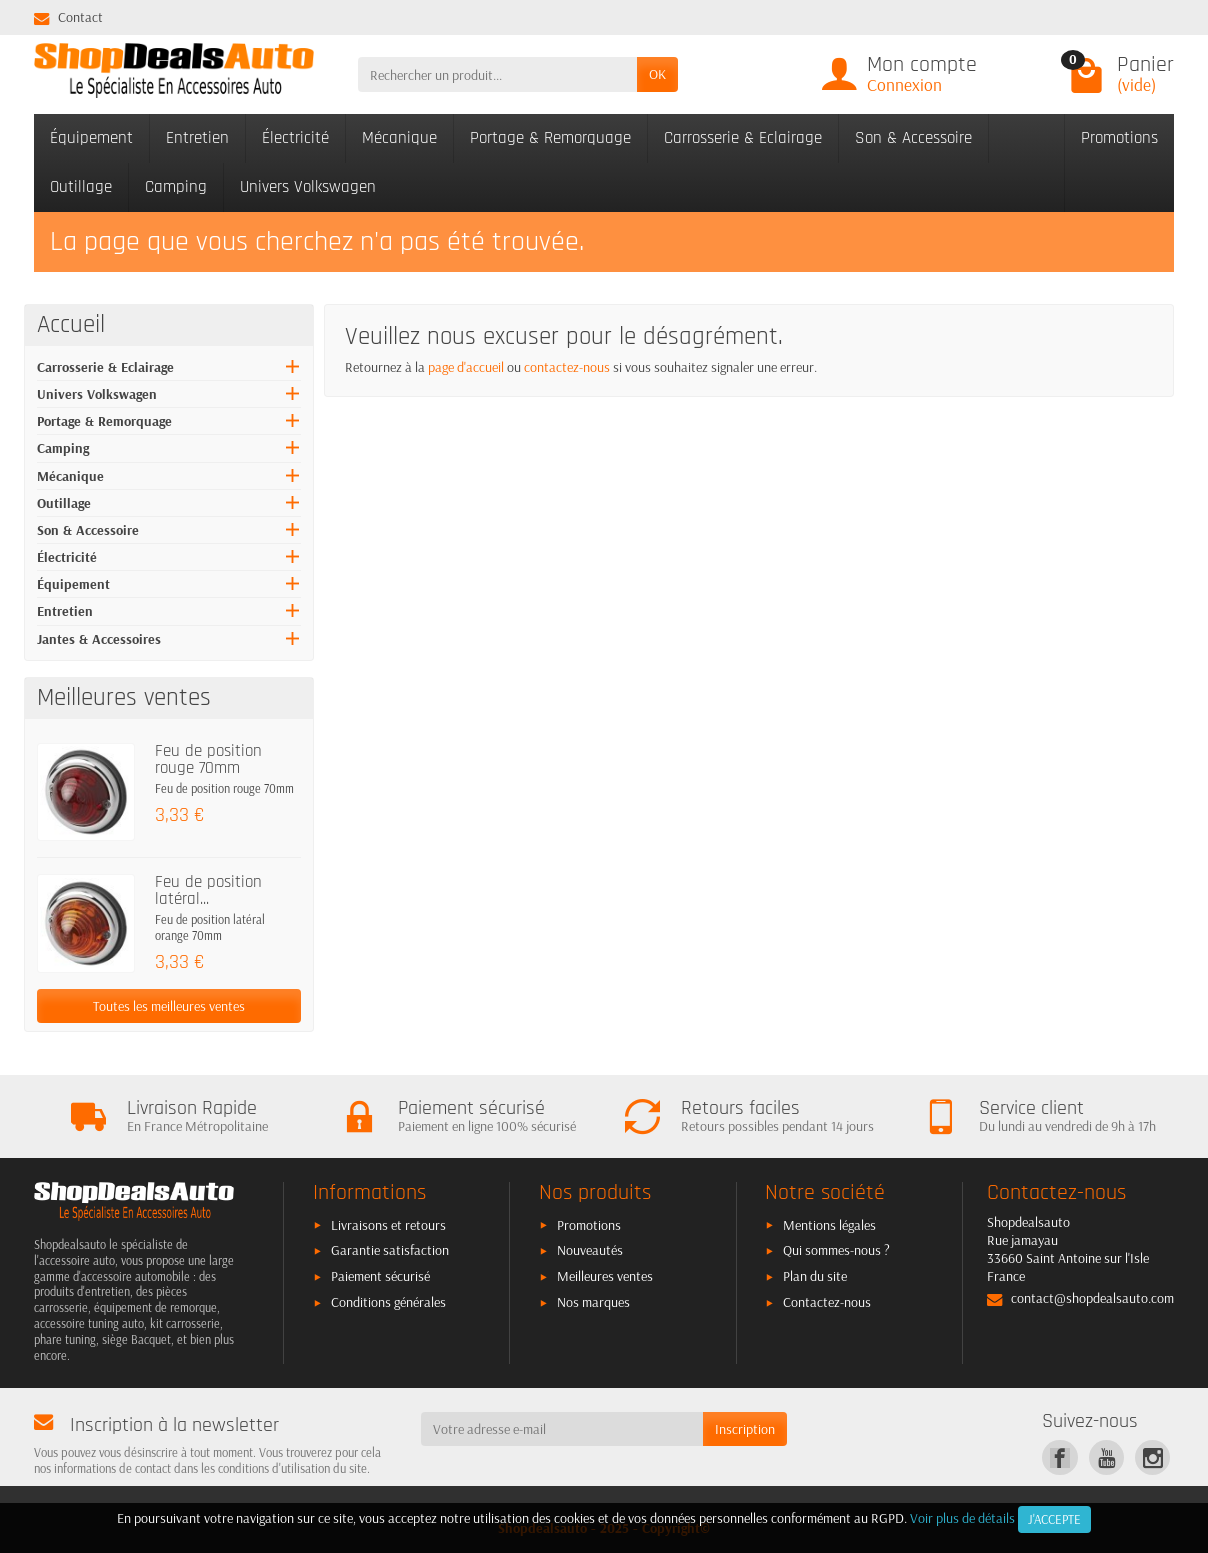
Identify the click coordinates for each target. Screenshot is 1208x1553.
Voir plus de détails (962, 1518)
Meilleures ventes (605, 1276)
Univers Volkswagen (308, 187)
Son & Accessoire (913, 138)
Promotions (1119, 138)
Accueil (71, 325)
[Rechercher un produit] (497, 74)
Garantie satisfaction (390, 1250)
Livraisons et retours (388, 1225)
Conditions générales (388, 1302)
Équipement (91, 138)
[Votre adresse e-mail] (562, 1429)
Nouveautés (590, 1250)
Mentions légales (829, 1225)
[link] (1059, 1457)
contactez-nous (567, 367)
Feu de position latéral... (208, 890)
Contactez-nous (827, 1302)
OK (657, 74)
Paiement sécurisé (380, 1276)
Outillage (81, 187)
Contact (68, 17)
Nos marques (593, 1302)
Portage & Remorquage (550, 138)
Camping (176, 187)
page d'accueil (466, 367)
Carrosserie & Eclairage (743, 138)
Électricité (295, 138)
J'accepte (1054, 1519)
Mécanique (399, 138)
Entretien (197, 138)
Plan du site (815, 1276)
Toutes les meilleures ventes (169, 1006)
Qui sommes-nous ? (836, 1250)
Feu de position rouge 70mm (208, 759)
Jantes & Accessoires (99, 639)
